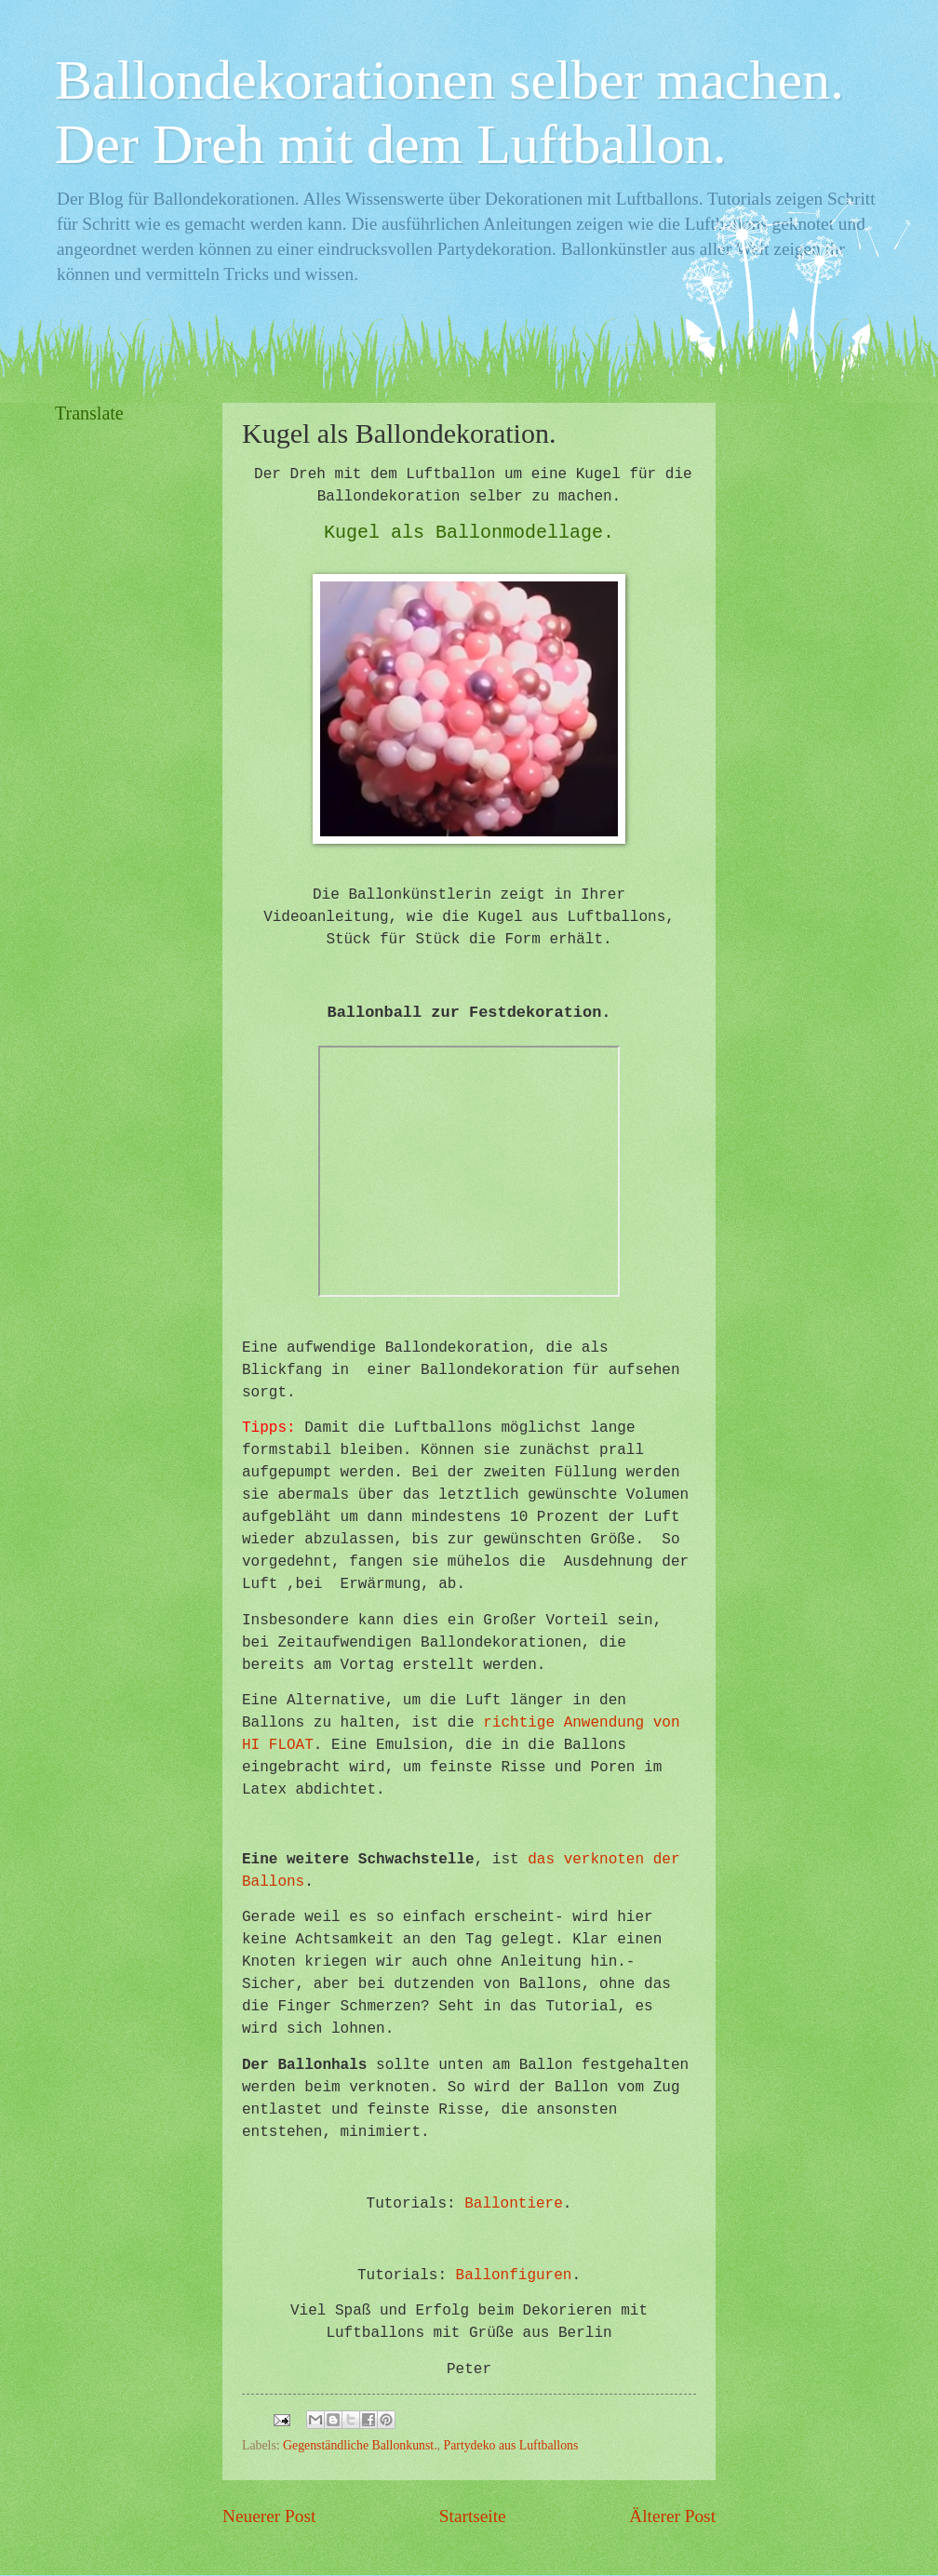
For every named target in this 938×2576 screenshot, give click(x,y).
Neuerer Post (268, 2516)
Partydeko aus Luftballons (511, 2445)
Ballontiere (513, 2204)
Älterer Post (672, 2516)
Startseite (472, 2516)
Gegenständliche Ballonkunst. (360, 2445)
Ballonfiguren (514, 2275)
